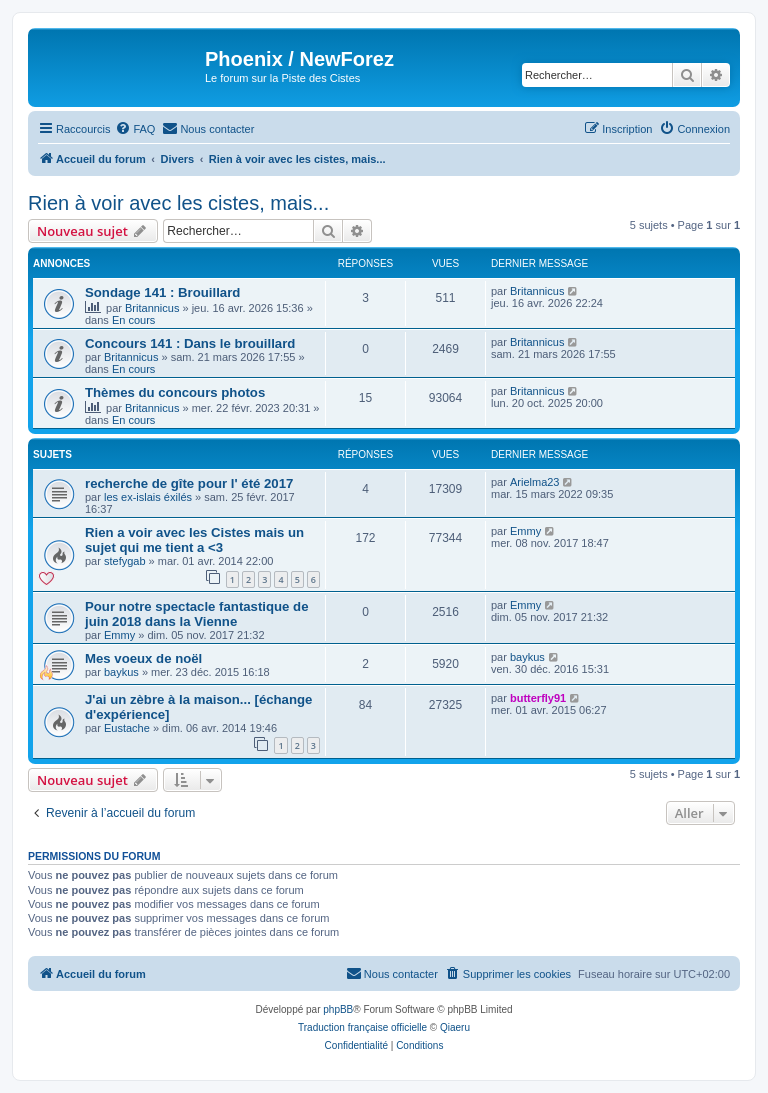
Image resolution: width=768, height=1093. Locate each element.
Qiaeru (455, 1027)
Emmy (525, 531)
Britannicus (152, 308)
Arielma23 (535, 482)
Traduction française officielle (362, 1027)
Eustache (127, 728)
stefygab (125, 561)
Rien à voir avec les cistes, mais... (178, 203)
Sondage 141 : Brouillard (162, 292)
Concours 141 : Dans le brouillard (190, 343)
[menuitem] (135, 129)
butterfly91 (538, 698)
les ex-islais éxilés (148, 497)
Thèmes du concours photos (175, 392)
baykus (121, 672)
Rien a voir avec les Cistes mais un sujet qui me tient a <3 (194, 540)
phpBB (338, 1009)
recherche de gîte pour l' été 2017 (189, 483)
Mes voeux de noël (143, 658)
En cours (133, 320)
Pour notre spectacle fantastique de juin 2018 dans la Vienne (197, 614)
